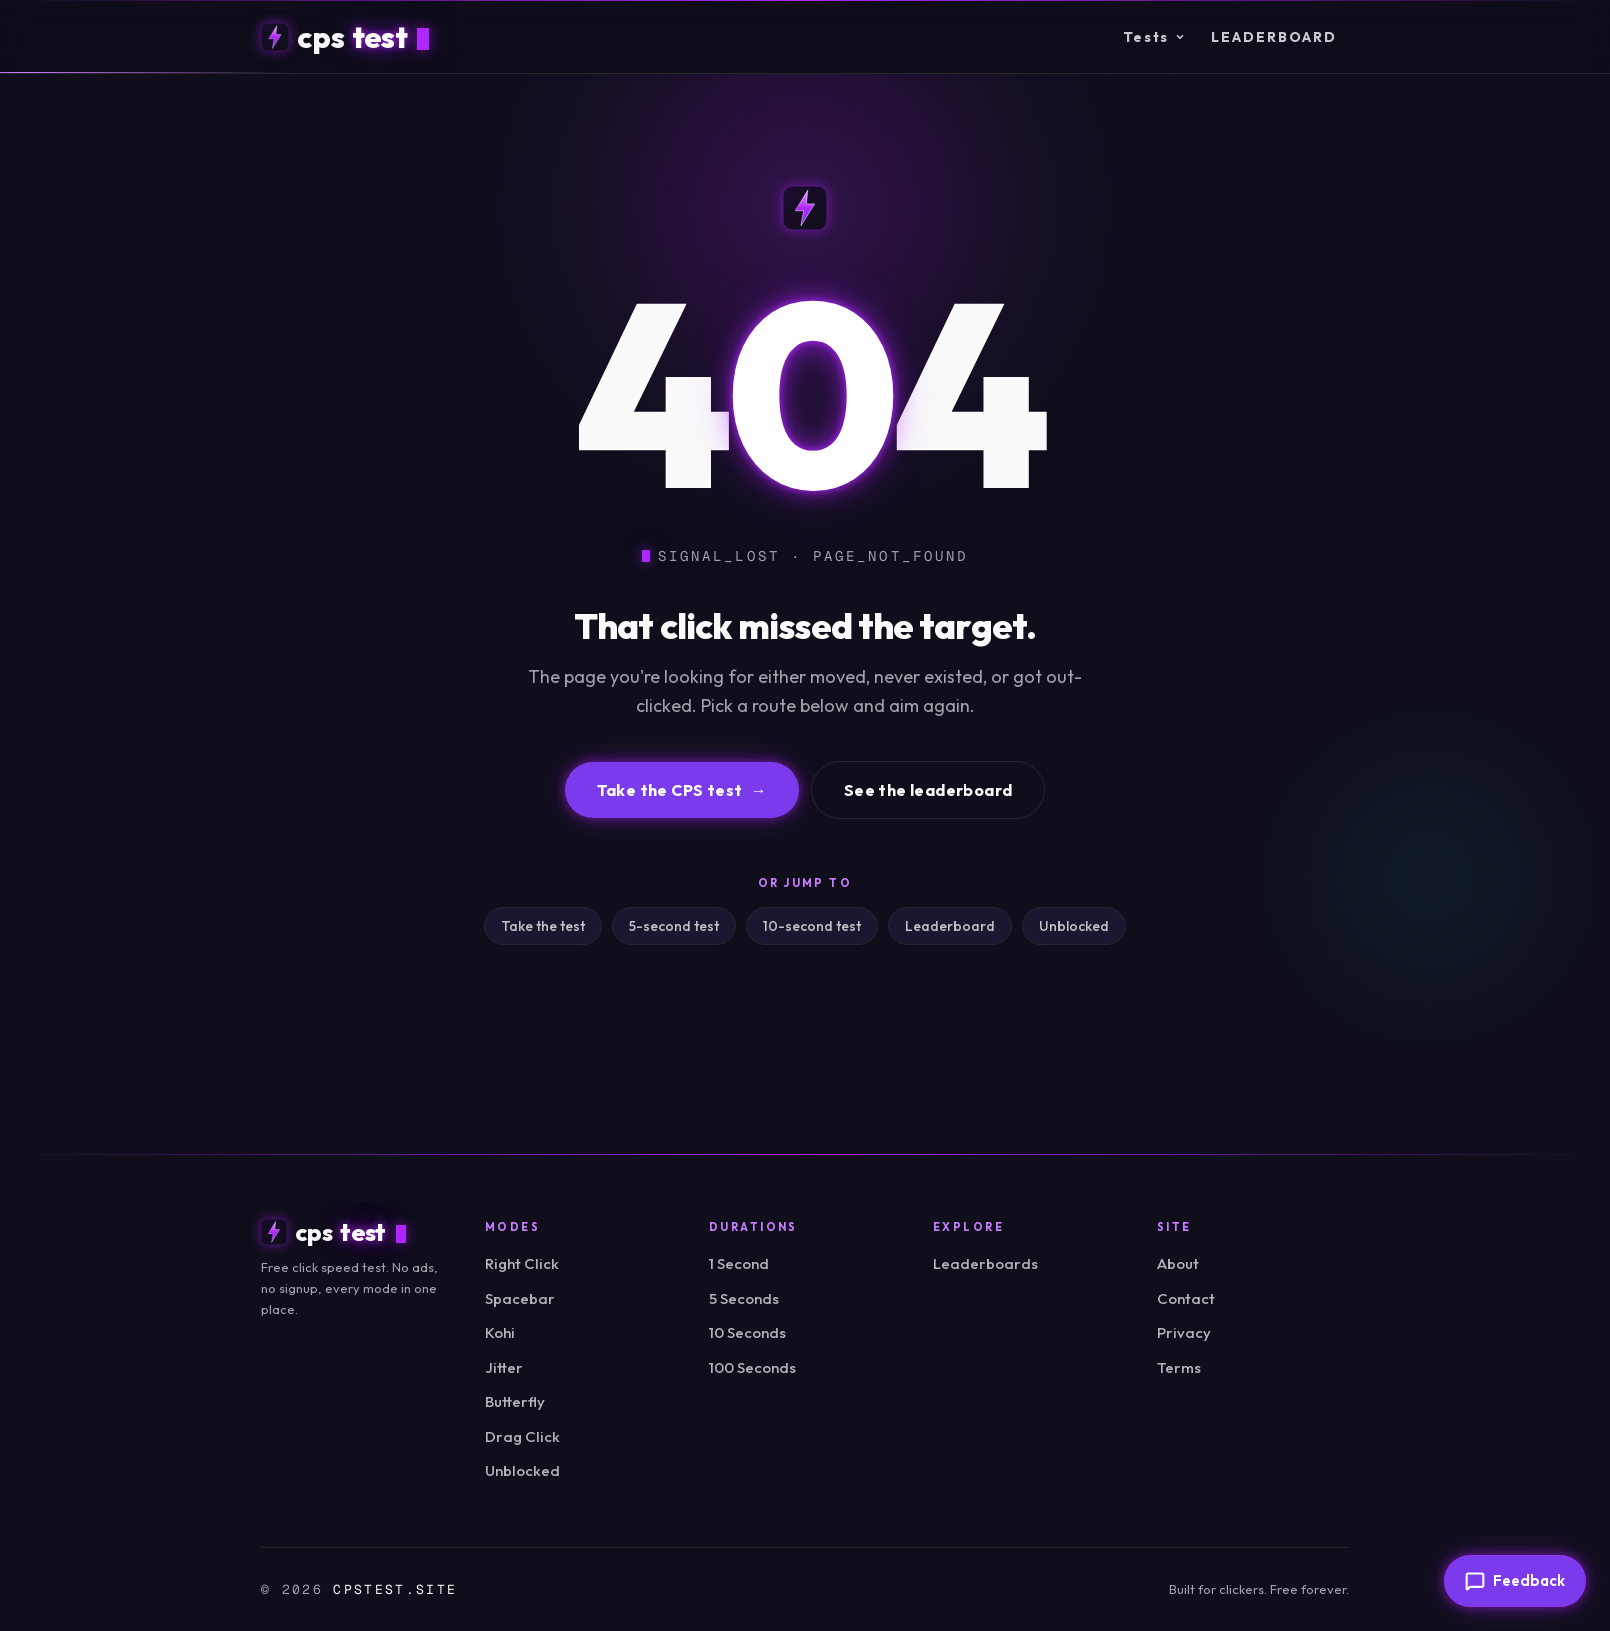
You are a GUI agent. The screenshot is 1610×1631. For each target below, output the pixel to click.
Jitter (504, 1367)
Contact (1186, 1298)
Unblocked (1074, 926)
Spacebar (520, 1298)
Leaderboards (985, 1263)
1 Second (739, 1263)
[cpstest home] (345, 37)
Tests (1154, 37)
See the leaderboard (928, 790)
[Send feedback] (1515, 1581)
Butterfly (515, 1401)
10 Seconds (747, 1332)
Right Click (522, 1263)
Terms (1179, 1367)
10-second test (812, 926)
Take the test (543, 926)
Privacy (1184, 1332)
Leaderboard (1274, 37)
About (1178, 1263)
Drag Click (522, 1436)
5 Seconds (744, 1298)
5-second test (674, 926)
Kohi (500, 1332)
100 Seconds (752, 1367)
